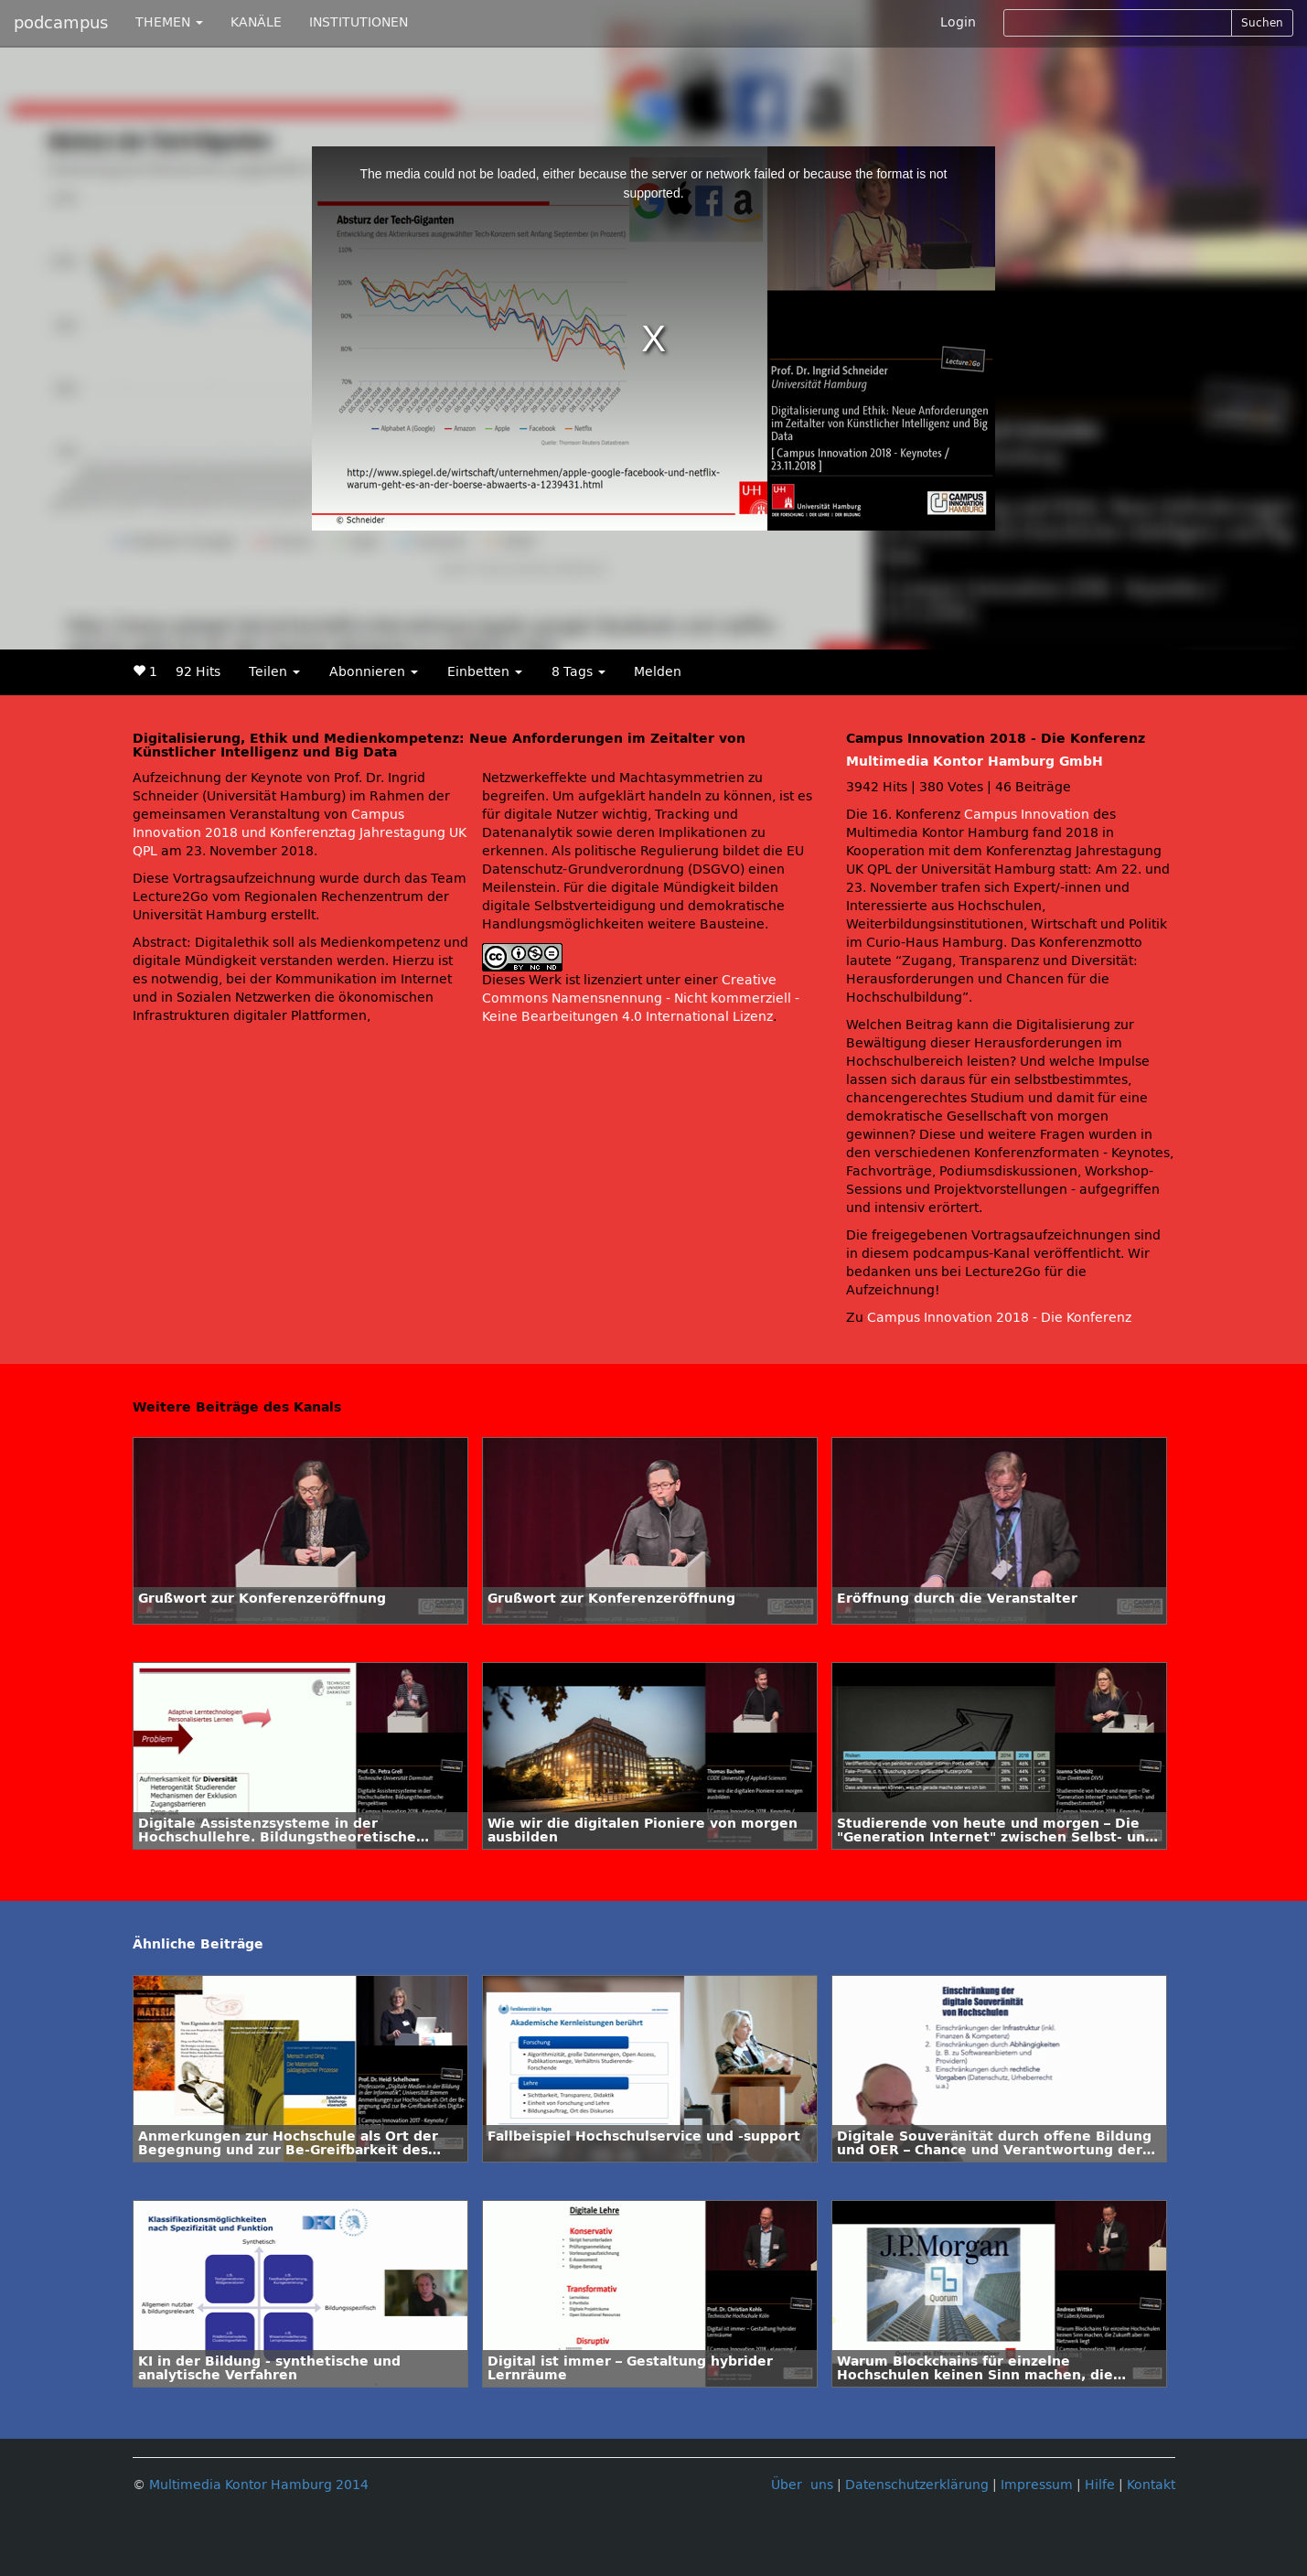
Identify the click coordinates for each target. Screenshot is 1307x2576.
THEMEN (169, 22)
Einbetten (484, 672)
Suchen (1262, 22)
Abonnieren (373, 672)
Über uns (802, 2485)
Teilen (274, 672)
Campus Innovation (1026, 814)
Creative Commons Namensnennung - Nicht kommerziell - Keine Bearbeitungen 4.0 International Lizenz (640, 998)
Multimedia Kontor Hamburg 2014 (259, 2485)
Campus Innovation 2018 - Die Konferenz (999, 1318)
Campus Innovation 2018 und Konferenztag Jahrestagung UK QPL (299, 833)
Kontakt (1151, 2485)
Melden (657, 672)
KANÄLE (256, 22)
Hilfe (1100, 2485)
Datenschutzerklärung (917, 2485)
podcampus (61, 23)
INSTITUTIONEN (358, 22)
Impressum (1037, 2485)
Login (958, 22)
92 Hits (198, 672)
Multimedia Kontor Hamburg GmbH (974, 761)
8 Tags (578, 672)
